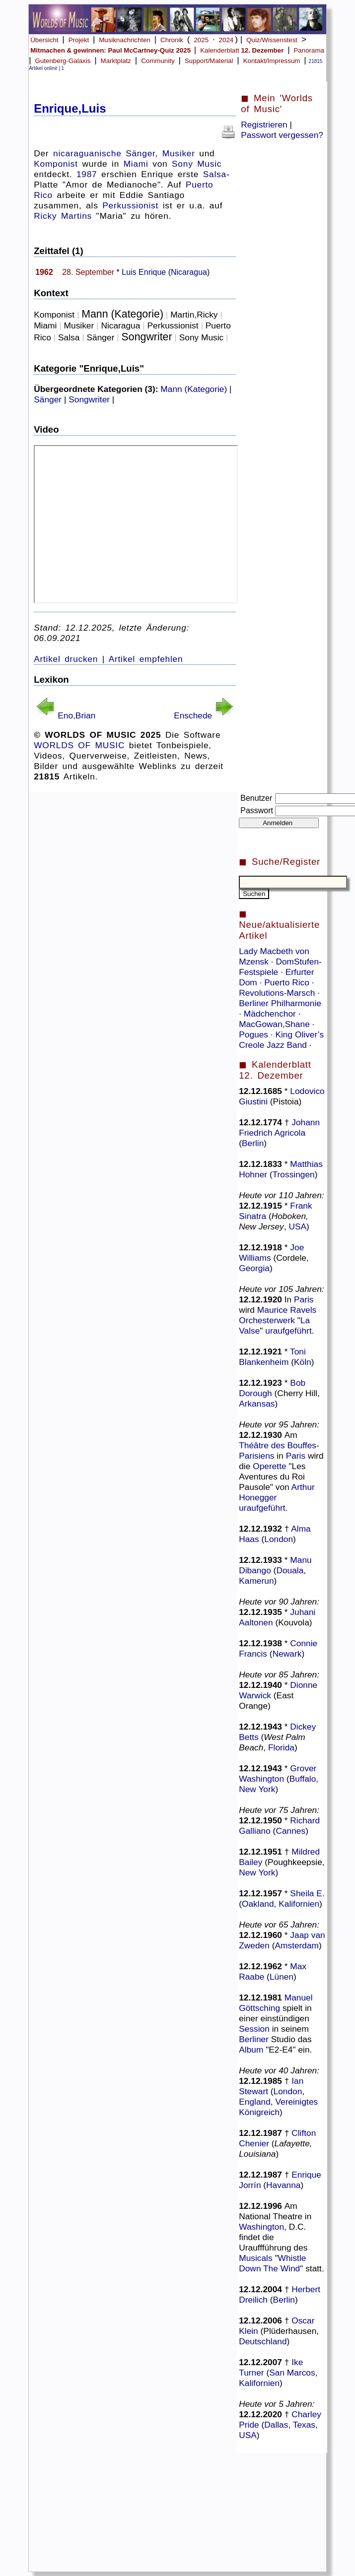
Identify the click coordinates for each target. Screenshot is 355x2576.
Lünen (281, 1977)
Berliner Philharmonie (280, 1003)
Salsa (214, 174)
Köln (302, 1362)
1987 (86, 174)
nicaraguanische (87, 153)
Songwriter (147, 337)
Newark (287, 1654)
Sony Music (196, 164)
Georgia (254, 1268)
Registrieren (264, 124)
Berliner (254, 2039)
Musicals (255, 2258)
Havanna (283, 2185)
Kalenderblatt (242, 50)
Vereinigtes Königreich (278, 2107)
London (278, 1539)
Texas (304, 2425)
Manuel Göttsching (275, 2003)
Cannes (290, 1831)
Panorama (308, 50)
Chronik (171, 40)
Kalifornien (299, 1904)
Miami (136, 164)
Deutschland (262, 2341)
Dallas (276, 2425)
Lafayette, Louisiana (275, 2148)
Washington (261, 2227)
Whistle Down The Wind (272, 2263)
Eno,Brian (76, 715)
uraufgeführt (288, 1331)
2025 (201, 40)
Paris (303, 1299)
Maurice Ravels (286, 1310)
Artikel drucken (66, 659)
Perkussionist (130, 205)
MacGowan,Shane (275, 1024)
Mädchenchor (271, 1014)
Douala (289, 1570)
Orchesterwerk (267, 1320)
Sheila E (306, 1893)
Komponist (56, 164)
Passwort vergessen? (282, 135)
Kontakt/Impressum (271, 60)
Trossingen (294, 1174)
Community (157, 60)
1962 (44, 272)
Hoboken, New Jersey (273, 1221)
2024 (226, 40)
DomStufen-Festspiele (280, 967)
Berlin (253, 1143)
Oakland (258, 1904)
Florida (281, 1747)
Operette (269, 1466)
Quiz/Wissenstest (271, 40)
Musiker (178, 153)
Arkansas (257, 1404)
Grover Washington (277, 1773)
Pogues (255, 1034)
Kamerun (256, 1581)
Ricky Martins (63, 216)
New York (257, 1789)
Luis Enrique (144, 272)
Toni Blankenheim (272, 1357)
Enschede (193, 715)
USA (297, 1226)
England (255, 2102)
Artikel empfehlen (146, 659)
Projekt (79, 40)
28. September (88, 272)
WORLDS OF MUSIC (79, 745)
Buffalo (302, 1779)
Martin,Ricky (193, 315)
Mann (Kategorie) (122, 314)
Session (254, 2029)
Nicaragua (189, 272)
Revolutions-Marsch (278, 993)
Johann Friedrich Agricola (279, 1127)
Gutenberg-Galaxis (63, 60)
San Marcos (292, 2373)
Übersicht (44, 40)
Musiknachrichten (124, 40)
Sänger (140, 153)
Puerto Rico (287, 982)
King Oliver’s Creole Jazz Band (281, 1040)
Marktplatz (116, 60)
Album (251, 2050)
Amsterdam (297, 1945)
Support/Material (209, 60)
